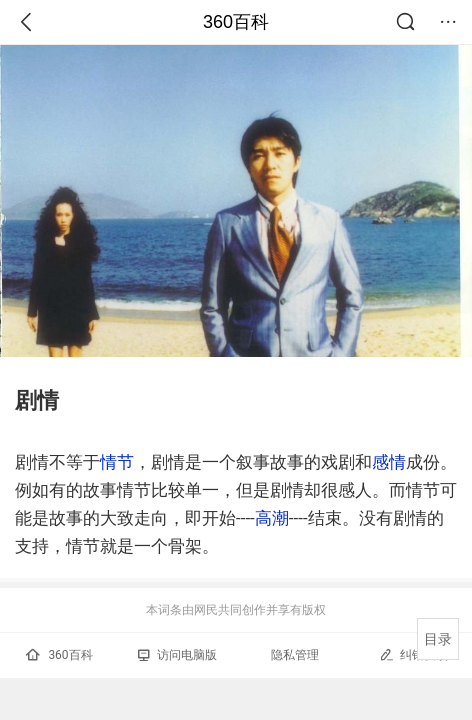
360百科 (236, 22)
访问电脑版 (177, 655)
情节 (117, 462)
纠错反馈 (413, 654)
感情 (389, 462)
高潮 (272, 518)
